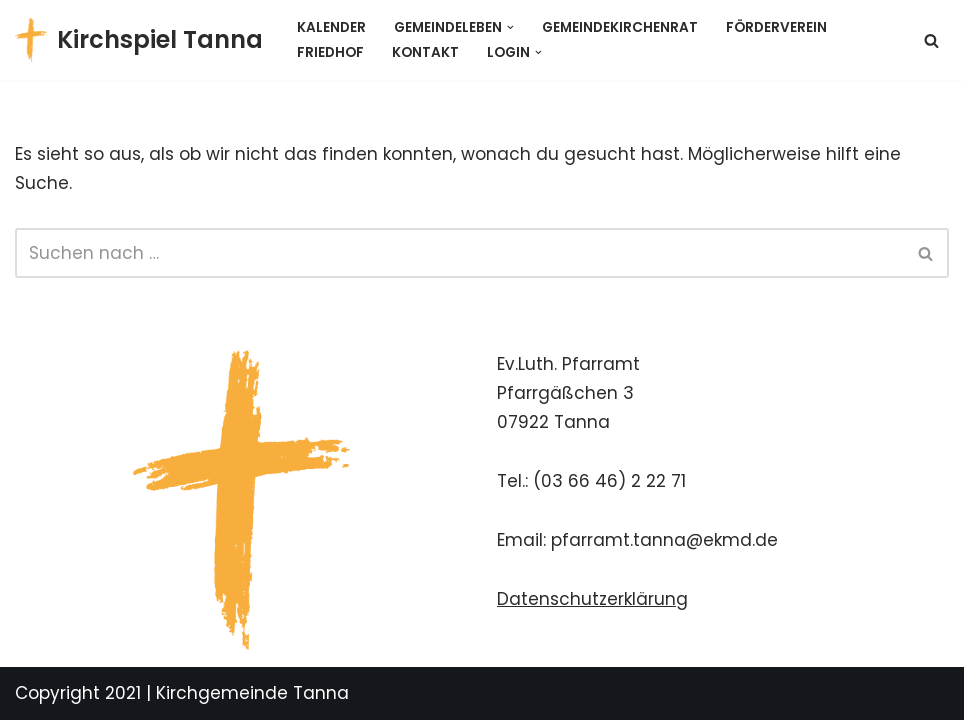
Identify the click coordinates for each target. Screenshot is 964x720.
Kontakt (425, 52)
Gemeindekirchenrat (620, 27)
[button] (510, 27)
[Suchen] (931, 40)
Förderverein (776, 27)
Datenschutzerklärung (592, 599)
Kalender (331, 27)
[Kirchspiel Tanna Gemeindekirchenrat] (139, 40)
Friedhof (330, 52)
